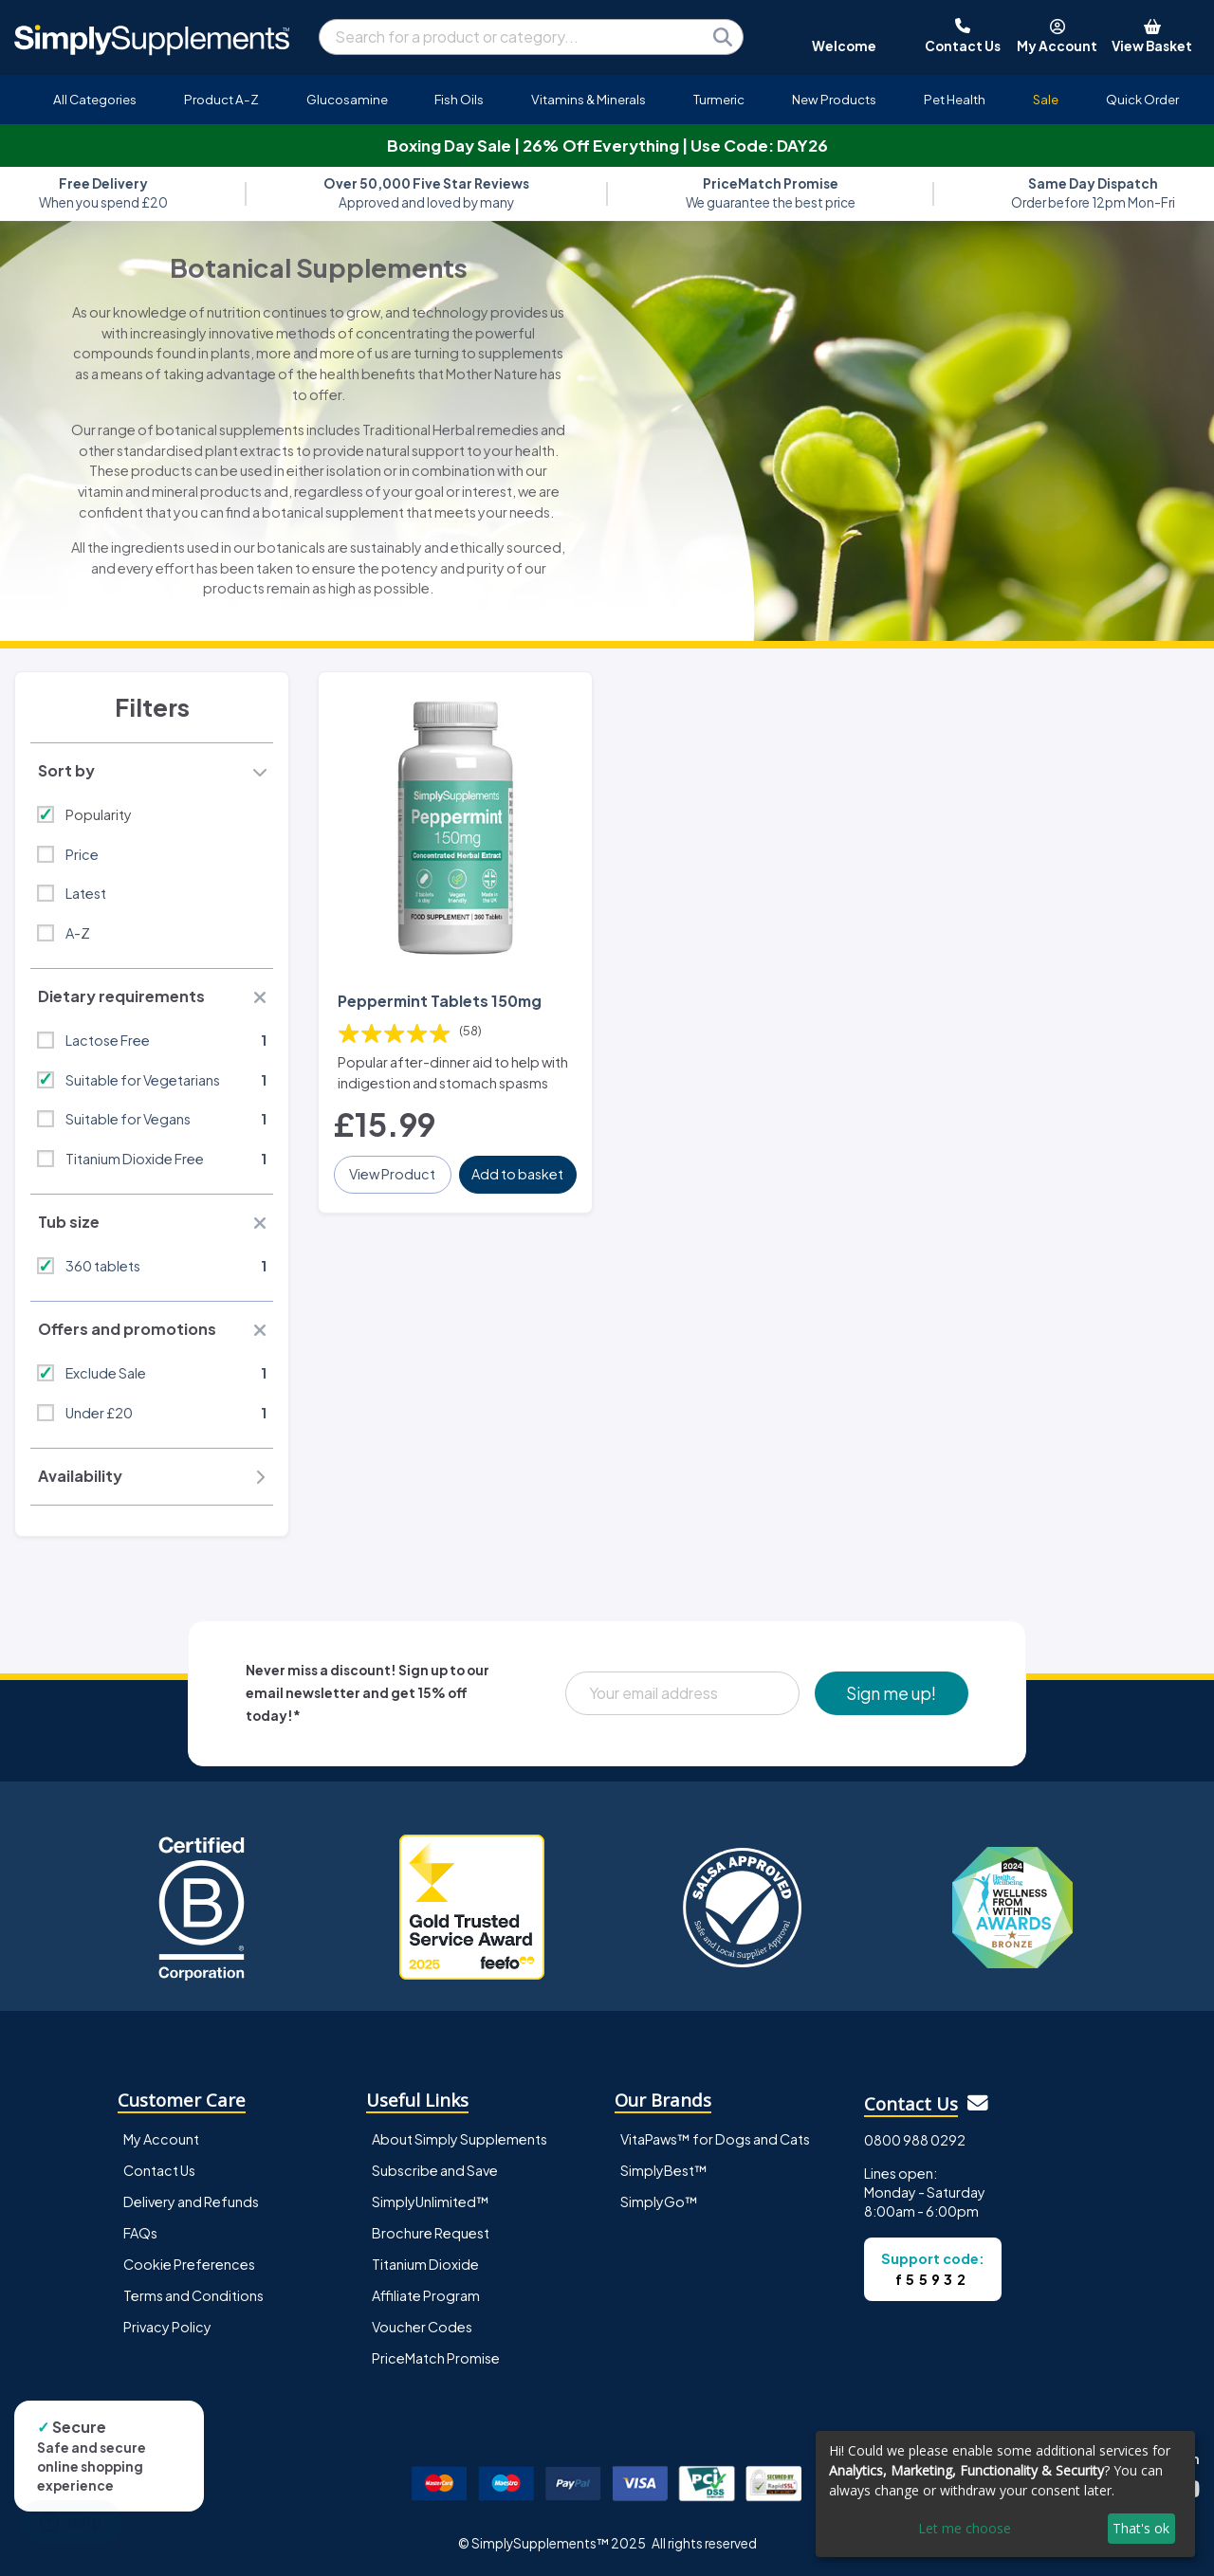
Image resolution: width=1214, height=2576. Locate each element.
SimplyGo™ (659, 2201)
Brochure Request (430, 2232)
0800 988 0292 (915, 2140)
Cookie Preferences (189, 2264)
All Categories (95, 99)
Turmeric (719, 99)
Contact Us (159, 2170)
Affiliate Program (426, 2295)
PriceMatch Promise (436, 2357)
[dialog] (1005, 2494)
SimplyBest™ (664, 2170)
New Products (834, 99)
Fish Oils (459, 99)
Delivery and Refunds (191, 2201)
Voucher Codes (422, 2326)
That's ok (1141, 2528)
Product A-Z (221, 99)
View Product (392, 1173)
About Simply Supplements (459, 2138)
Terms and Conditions (193, 2295)
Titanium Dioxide (425, 2264)
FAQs (140, 2232)
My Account (161, 2138)
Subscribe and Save (435, 2170)
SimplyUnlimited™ (430, 2201)
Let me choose (964, 2528)
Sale (1045, 99)
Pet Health (954, 99)
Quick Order (1142, 99)
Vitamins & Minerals (588, 99)
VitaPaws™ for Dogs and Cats (715, 2138)
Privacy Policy (167, 2326)
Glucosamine (347, 99)
